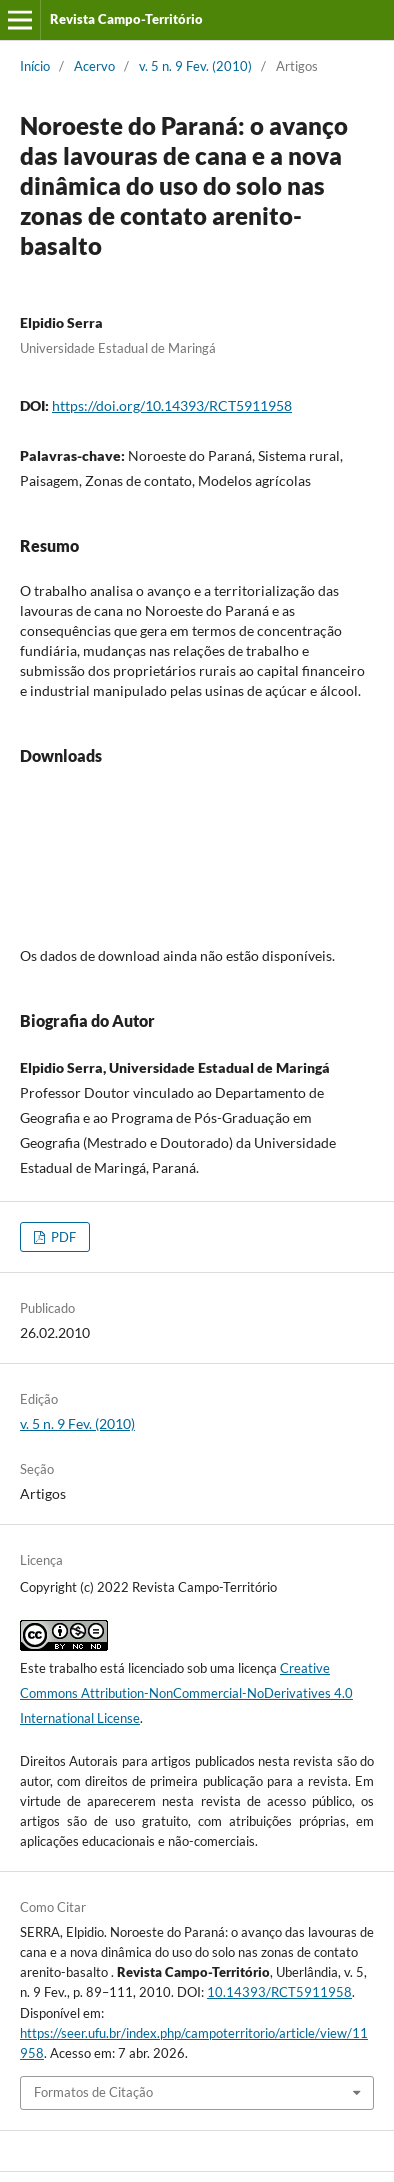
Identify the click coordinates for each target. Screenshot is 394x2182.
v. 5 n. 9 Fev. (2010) (195, 66)
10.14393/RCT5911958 (279, 1992)
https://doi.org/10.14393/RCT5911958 (172, 405)
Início (35, 66)
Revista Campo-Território (126, 19)
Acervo (94, 66)
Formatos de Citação (93, 2092)
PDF (62, 1237)
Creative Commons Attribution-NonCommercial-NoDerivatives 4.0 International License (186, 1693)
